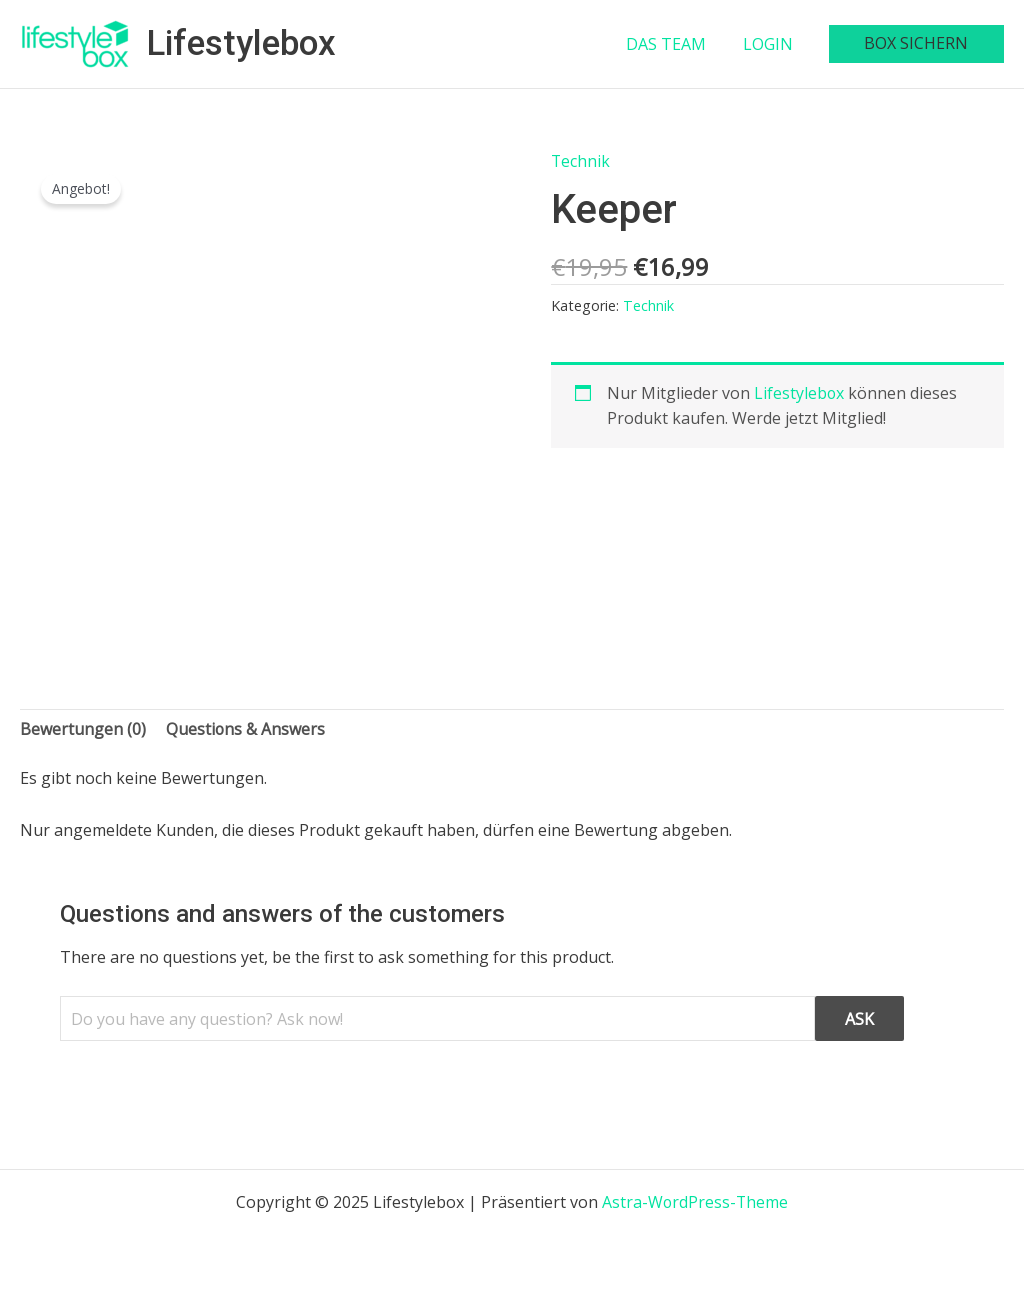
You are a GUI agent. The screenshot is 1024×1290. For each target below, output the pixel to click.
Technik (581, 161)
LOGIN (776, 44)
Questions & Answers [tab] (246, 729)
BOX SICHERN (919, 43)
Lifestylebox (241, 43)
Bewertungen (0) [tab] (83, 729)
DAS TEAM (679, 44)
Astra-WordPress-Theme (695, 1202)
